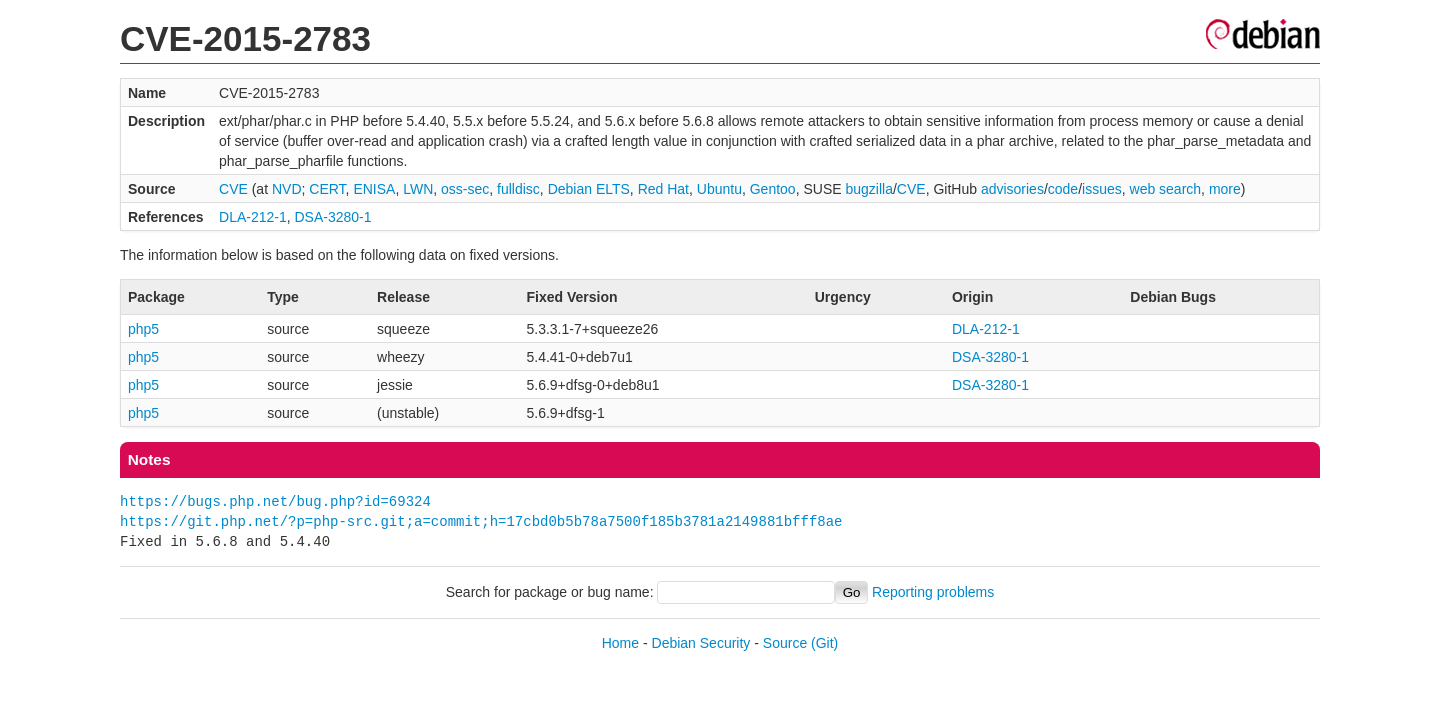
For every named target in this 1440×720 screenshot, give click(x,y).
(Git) (824, 643)
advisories (1012, 189)
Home (620, 643)
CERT (327, 189)
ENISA (374, 189)
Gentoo (773, 189)
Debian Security (701, 643)
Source (785, 643)
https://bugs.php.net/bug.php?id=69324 (275, 501)
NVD (287, 189)
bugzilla (868, 189)
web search (1166, 189)
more (1225, 189)
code (1063, 189)
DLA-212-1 (253, 217)
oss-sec (465, 189)
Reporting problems (933, 592)
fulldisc (518, 189)
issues (1102, 189)
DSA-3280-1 (333, 217)
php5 (143, 329)
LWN (418, 189)
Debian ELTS (589, 189)
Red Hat (663, 189)
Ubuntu (719, 189)
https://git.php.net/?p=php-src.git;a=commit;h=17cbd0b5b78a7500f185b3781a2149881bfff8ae (481, 521)
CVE (233, 189)
